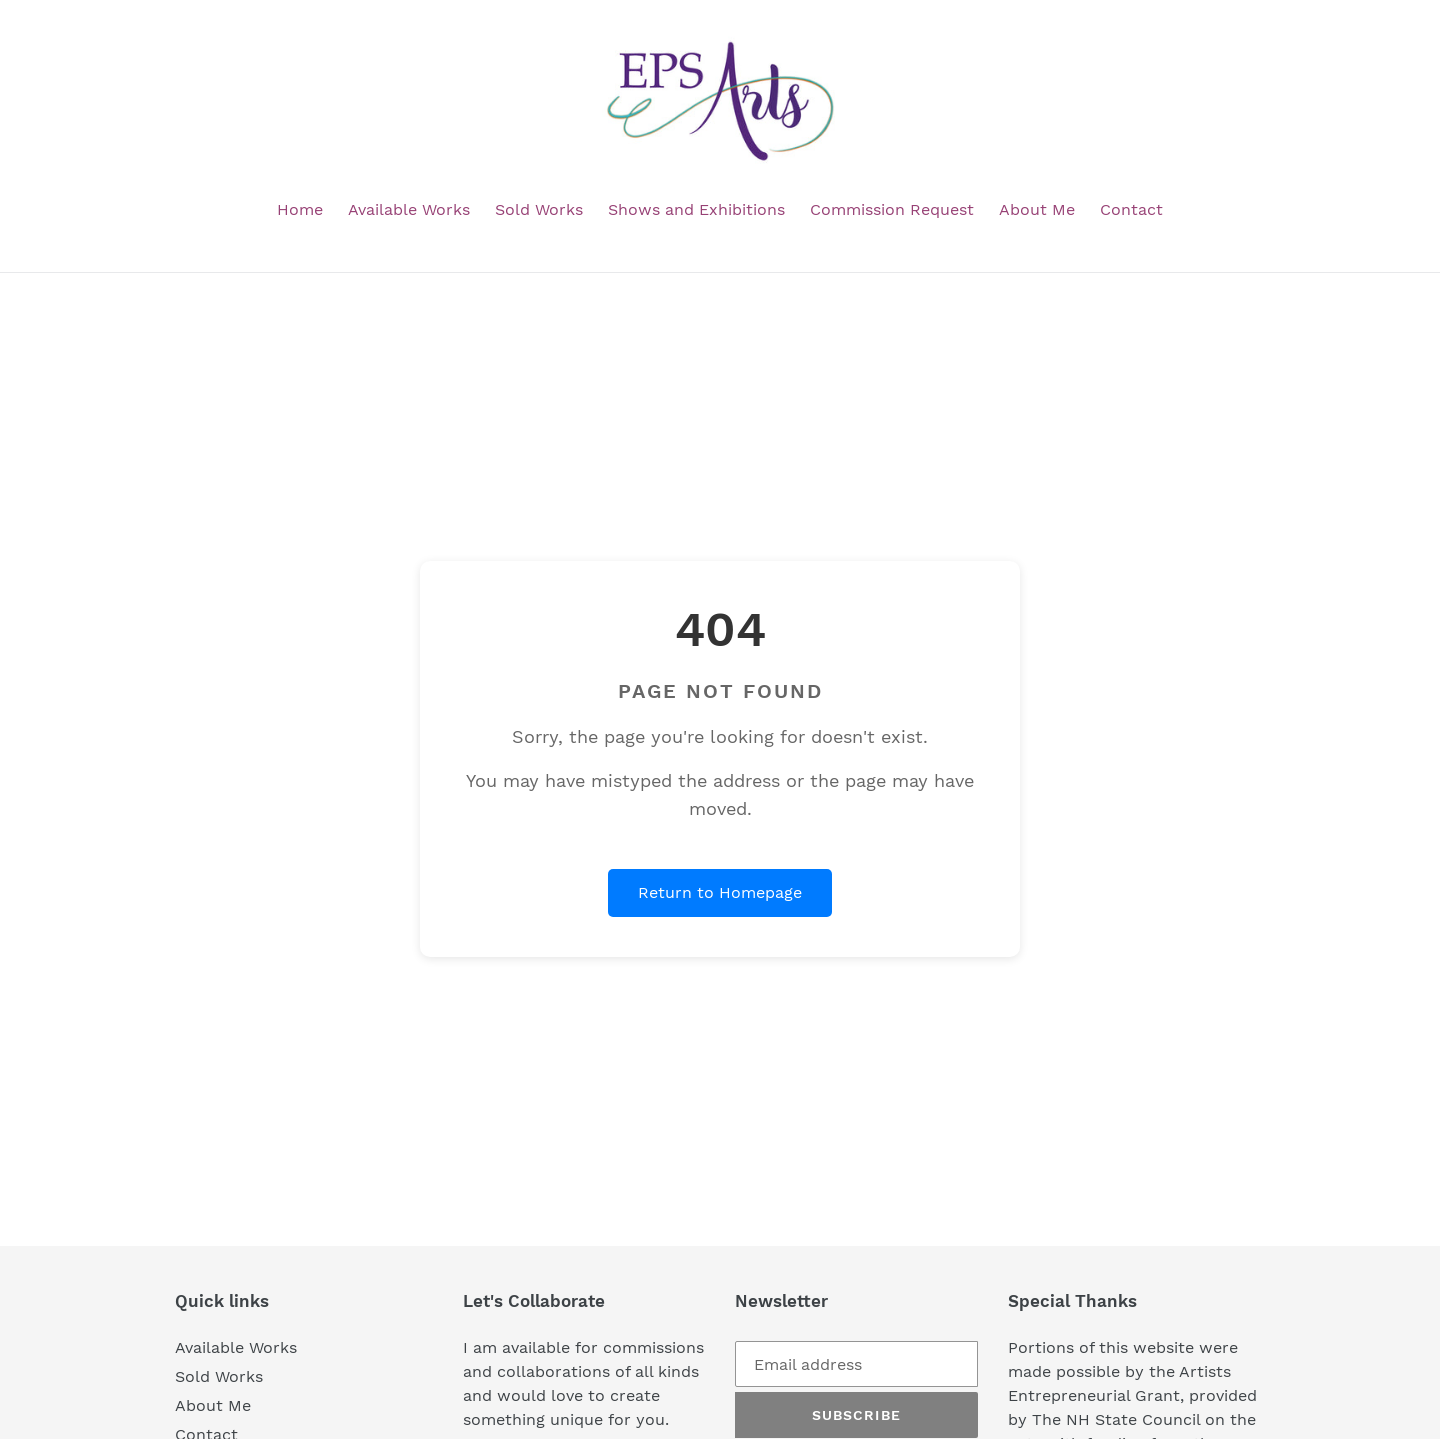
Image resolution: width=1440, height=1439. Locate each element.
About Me (213, 1405)
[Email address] (856, 1364)
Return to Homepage (720, 892)
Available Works (236, 1347)
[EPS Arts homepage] (720, 101)
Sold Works (219, 1376)
